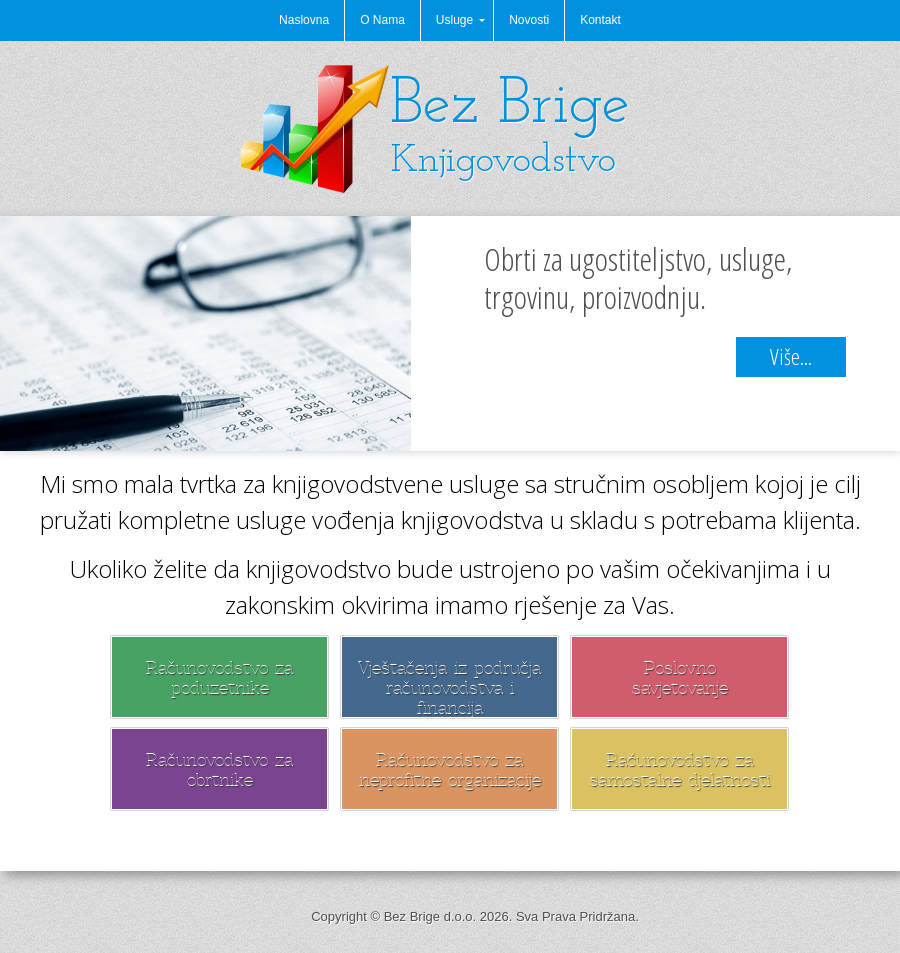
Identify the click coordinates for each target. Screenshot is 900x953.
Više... (791, 356)
